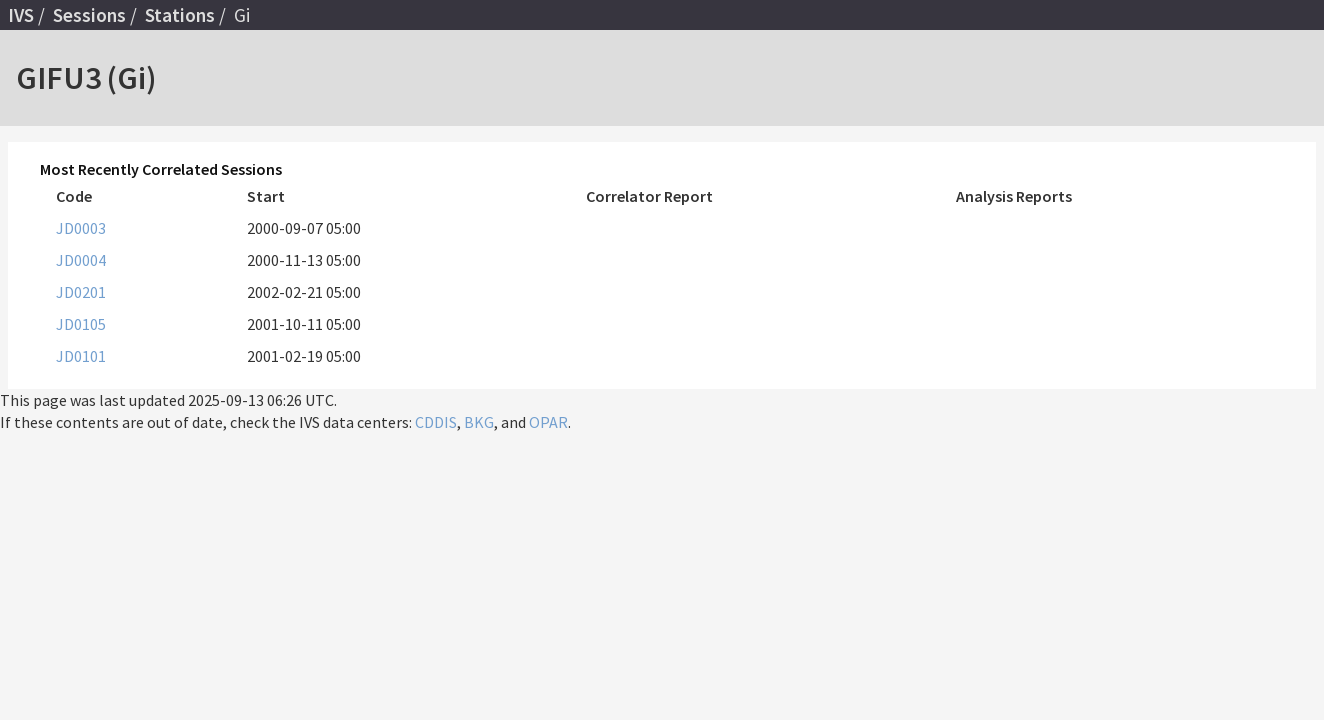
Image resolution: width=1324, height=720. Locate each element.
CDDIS (436, 422)
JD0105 (81, 324)
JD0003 (81, 228)
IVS (21, 15)
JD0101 (81, 356)
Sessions (89, 15)
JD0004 (81, 260)
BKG (479, 422)
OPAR (548, 422)
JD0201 (81, 292)
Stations (180, 15)
